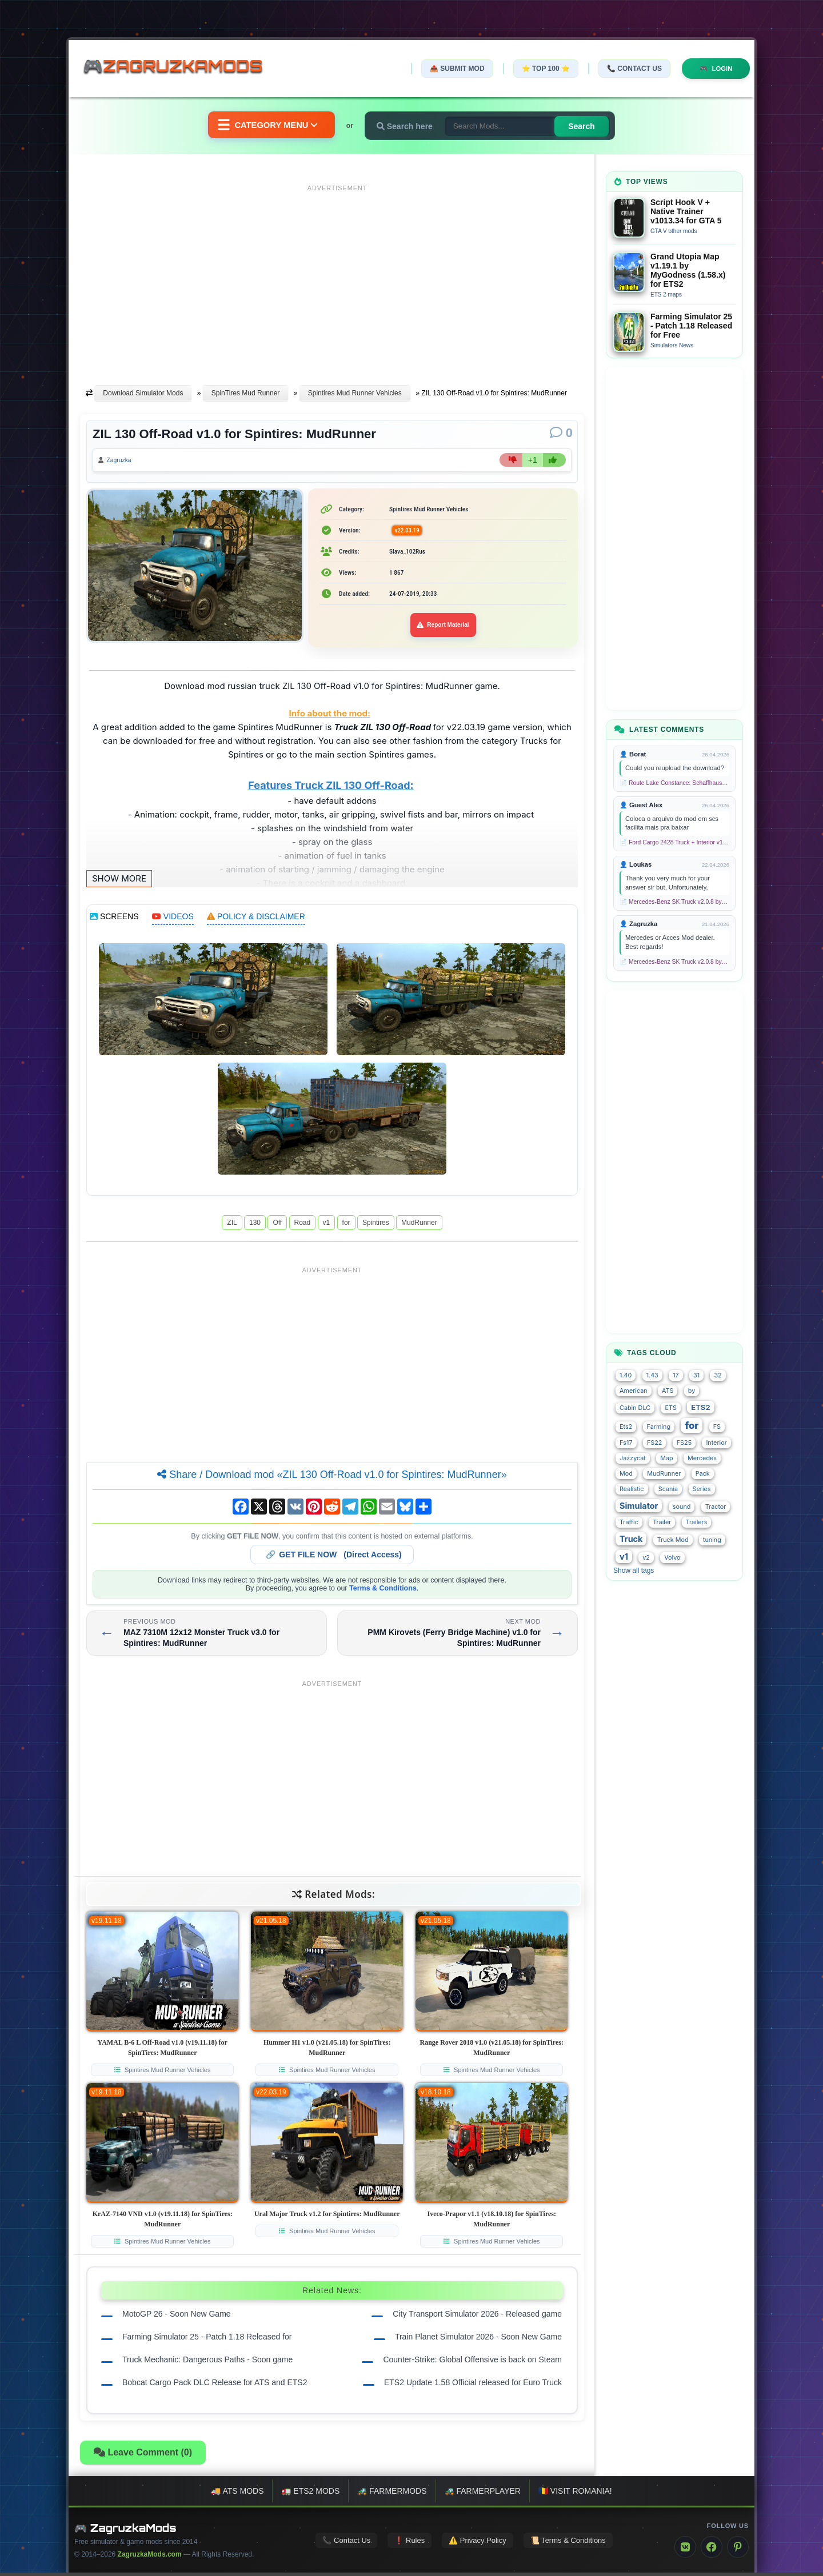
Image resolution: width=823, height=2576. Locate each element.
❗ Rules (409, 2543)
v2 (646, 1557)
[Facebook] (711, 2550)
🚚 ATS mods (237, 2494)
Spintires (375, 1225)
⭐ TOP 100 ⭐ (540, 69)
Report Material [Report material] (443, 627)
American (634, 1391)
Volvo (672, 1557)
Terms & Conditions (383, 1591)
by (691, 1391)
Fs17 (626, 1443)
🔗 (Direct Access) (334, 1557)
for (346, 1225)
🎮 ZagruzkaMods (125, 2531)
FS (717, 1427)
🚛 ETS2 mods (310, 2494)
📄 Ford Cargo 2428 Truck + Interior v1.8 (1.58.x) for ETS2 (674, 842)
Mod (626, 1473)
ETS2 (700, 1407)
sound (682, 1507)
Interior (716, 1443)
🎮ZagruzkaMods (180, 68)
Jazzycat (633, 1458)
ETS (670, 1408)
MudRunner (419, 1225)
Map (666, 1458)
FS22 (654, 1443)
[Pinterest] (738, 2550)
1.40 (626, 1375)
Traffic (629, 1522)
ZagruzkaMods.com (150, 2558)
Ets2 (626, 1427)
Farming (658, 1427)
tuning (712, 1540)
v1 (326, 1225)
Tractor (715, 1507)
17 (676, 1375)
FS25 (684, 1443)
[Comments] (561, 433)
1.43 (652, 1375)
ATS (667, 1391)
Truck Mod (673, 1540)
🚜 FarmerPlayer (483, 2494)
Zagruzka (123, 462)
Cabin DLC (635, 1408)
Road (302, 1225)
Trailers (697, 1522)
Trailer (662, 1522)
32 (717, 1375)
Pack (703, 1473)
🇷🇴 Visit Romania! (575, 2494)
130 (255, 1225)
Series (702, 1489)
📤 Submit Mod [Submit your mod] (451, 69)
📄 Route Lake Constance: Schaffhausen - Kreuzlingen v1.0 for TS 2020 (674, 783)
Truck (631, 1539)
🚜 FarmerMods (391, 2494)
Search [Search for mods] (588, 126)
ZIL (232, 1225)
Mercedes (702, 1458)
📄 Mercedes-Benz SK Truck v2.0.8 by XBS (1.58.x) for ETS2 (674, 902)
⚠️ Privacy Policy (477, 2543)
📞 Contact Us (628, 69)
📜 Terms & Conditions (568, 2543)
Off (277, 1225)
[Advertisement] (337, 276)
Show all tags (633, 1571)
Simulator (639, 1506)
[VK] (685, 2550)
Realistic (632, 1489)
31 (696, 1375)
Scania (668, 1489)
